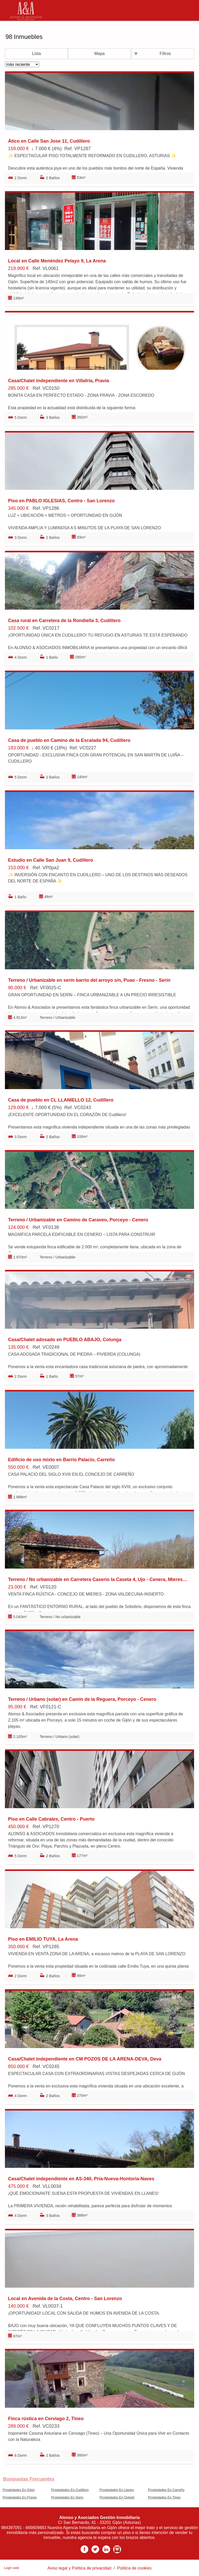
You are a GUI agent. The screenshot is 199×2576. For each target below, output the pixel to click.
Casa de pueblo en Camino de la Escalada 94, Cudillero (69, 740)
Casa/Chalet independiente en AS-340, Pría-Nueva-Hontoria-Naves (81, 2178)
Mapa (99, 53)
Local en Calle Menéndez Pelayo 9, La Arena (57, 260)
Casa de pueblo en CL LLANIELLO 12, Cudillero (60, 1100)
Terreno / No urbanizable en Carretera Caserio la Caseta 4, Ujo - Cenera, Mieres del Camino (98, 1579)
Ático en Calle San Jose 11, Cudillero (49, 141)
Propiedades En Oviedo (117, 2497)
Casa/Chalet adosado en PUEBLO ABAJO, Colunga (64, 1339)
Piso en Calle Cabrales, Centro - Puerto (51, 1819)
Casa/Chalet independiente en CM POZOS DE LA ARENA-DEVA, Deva (84, 2059)
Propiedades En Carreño (166, 2490)
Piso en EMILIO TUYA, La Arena (43, 1939)
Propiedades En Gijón (19, 2490)
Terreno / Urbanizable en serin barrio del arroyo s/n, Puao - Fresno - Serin (89, 980)
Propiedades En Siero (67, 2497)
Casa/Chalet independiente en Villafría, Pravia (58, 380)
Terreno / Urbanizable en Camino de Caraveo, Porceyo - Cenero (78, 1219)
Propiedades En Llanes (117, 2490)
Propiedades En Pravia (20, 2497)
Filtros (165, 53)
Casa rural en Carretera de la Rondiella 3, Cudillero (64, 620)
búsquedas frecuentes (28, 2479)
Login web (11, 2568)
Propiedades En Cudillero (70, 2490)
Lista (36, 53)
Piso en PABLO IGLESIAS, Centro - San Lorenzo (61, 500)
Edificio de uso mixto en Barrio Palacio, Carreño (61, 1459)
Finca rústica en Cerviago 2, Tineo (46, 2418)
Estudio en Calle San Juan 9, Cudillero (50, 860)
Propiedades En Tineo (164, 2497)
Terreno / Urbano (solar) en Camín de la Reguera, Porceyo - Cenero (82, 1699)
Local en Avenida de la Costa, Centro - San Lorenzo (65, 2298)
